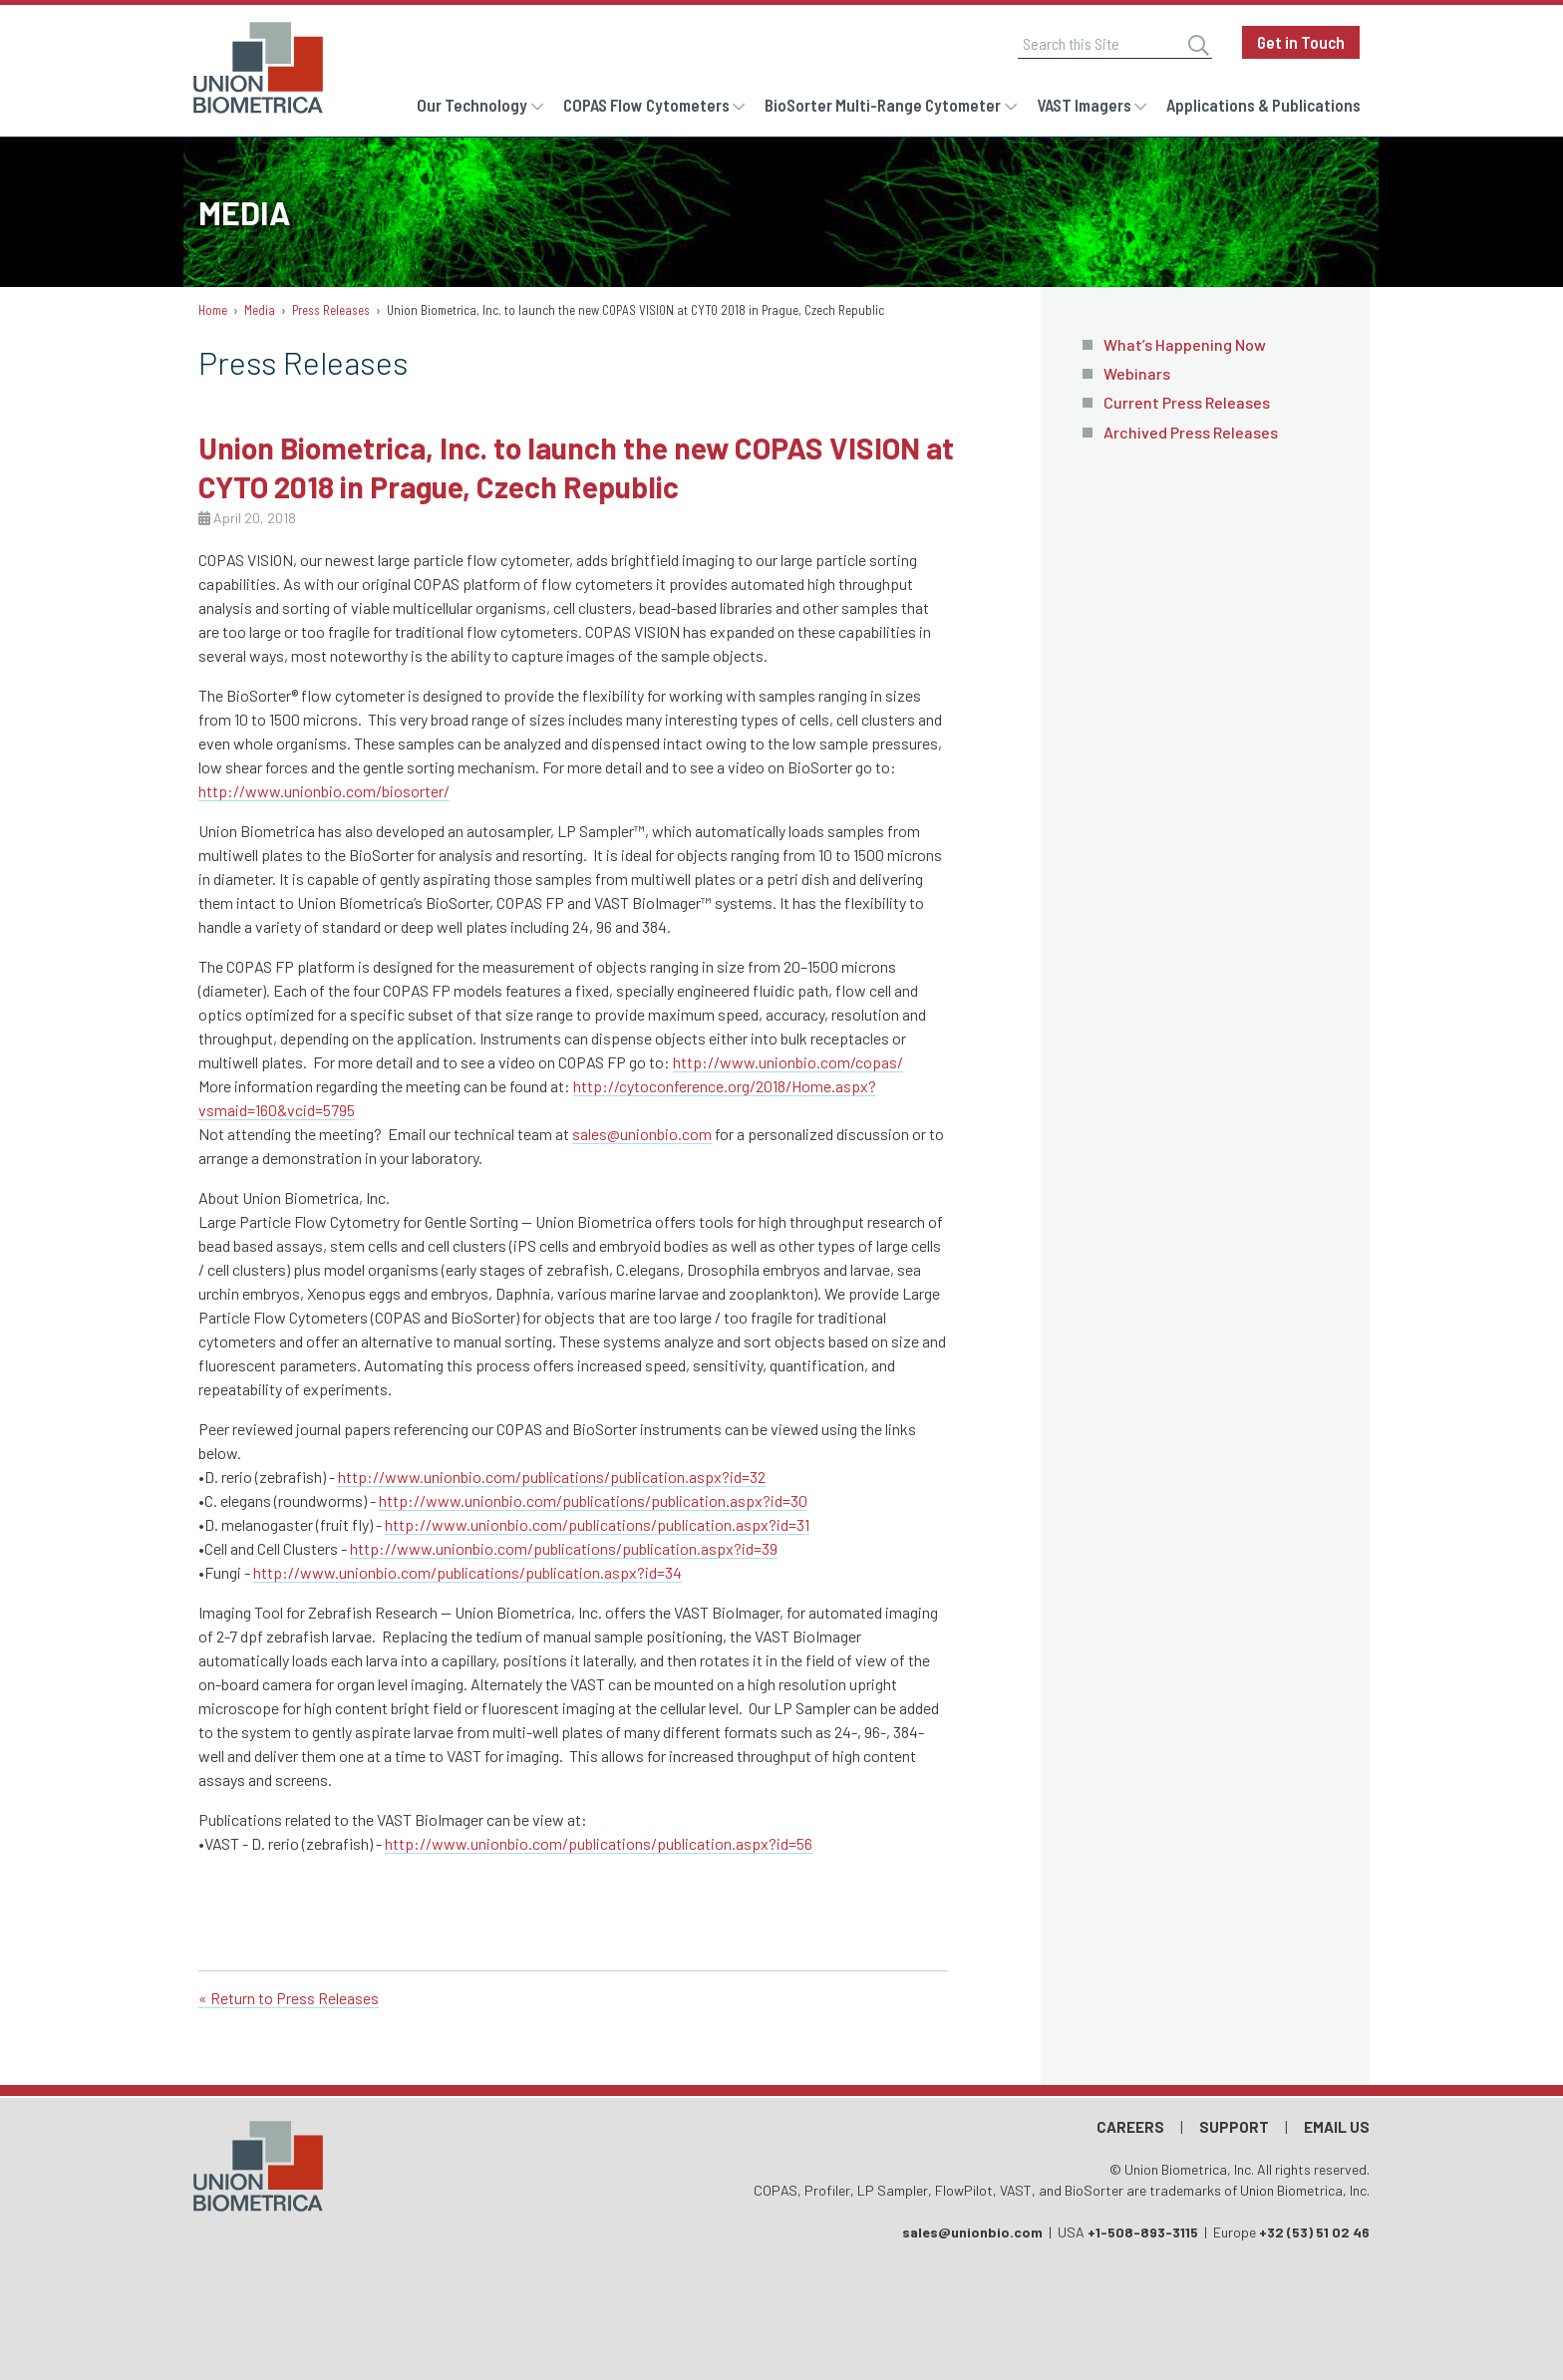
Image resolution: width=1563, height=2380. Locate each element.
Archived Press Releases (1190, 432)
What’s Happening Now (1184, 344)
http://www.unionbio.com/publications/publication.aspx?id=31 (597, 1524)
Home (212, 310)
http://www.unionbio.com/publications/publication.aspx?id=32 (552, 1476)
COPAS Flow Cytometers (646, 105)
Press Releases (331, 310)
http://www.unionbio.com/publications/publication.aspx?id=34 (467, 1572)
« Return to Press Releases (288, 1997)
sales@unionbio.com (642, 1133)
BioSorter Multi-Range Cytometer (883, 105)
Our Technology (472, 105)
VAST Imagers (1084, 105)
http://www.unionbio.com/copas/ (788, 1061)
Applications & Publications (1263, 105)
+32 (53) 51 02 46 (1314, 2232)
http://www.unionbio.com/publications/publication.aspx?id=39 (564, 1548)
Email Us (1337, 2127)
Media (259, 310)
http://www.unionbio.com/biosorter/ (324, 790)
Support (1234, 2127)
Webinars (1136, 373)
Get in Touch (1301, 42)
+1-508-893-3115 (1143, 2232)
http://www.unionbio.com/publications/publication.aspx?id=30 (593, 1500)
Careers (1130, 2127)
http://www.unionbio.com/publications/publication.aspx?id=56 (598, 1843)
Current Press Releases (1186, 402)
